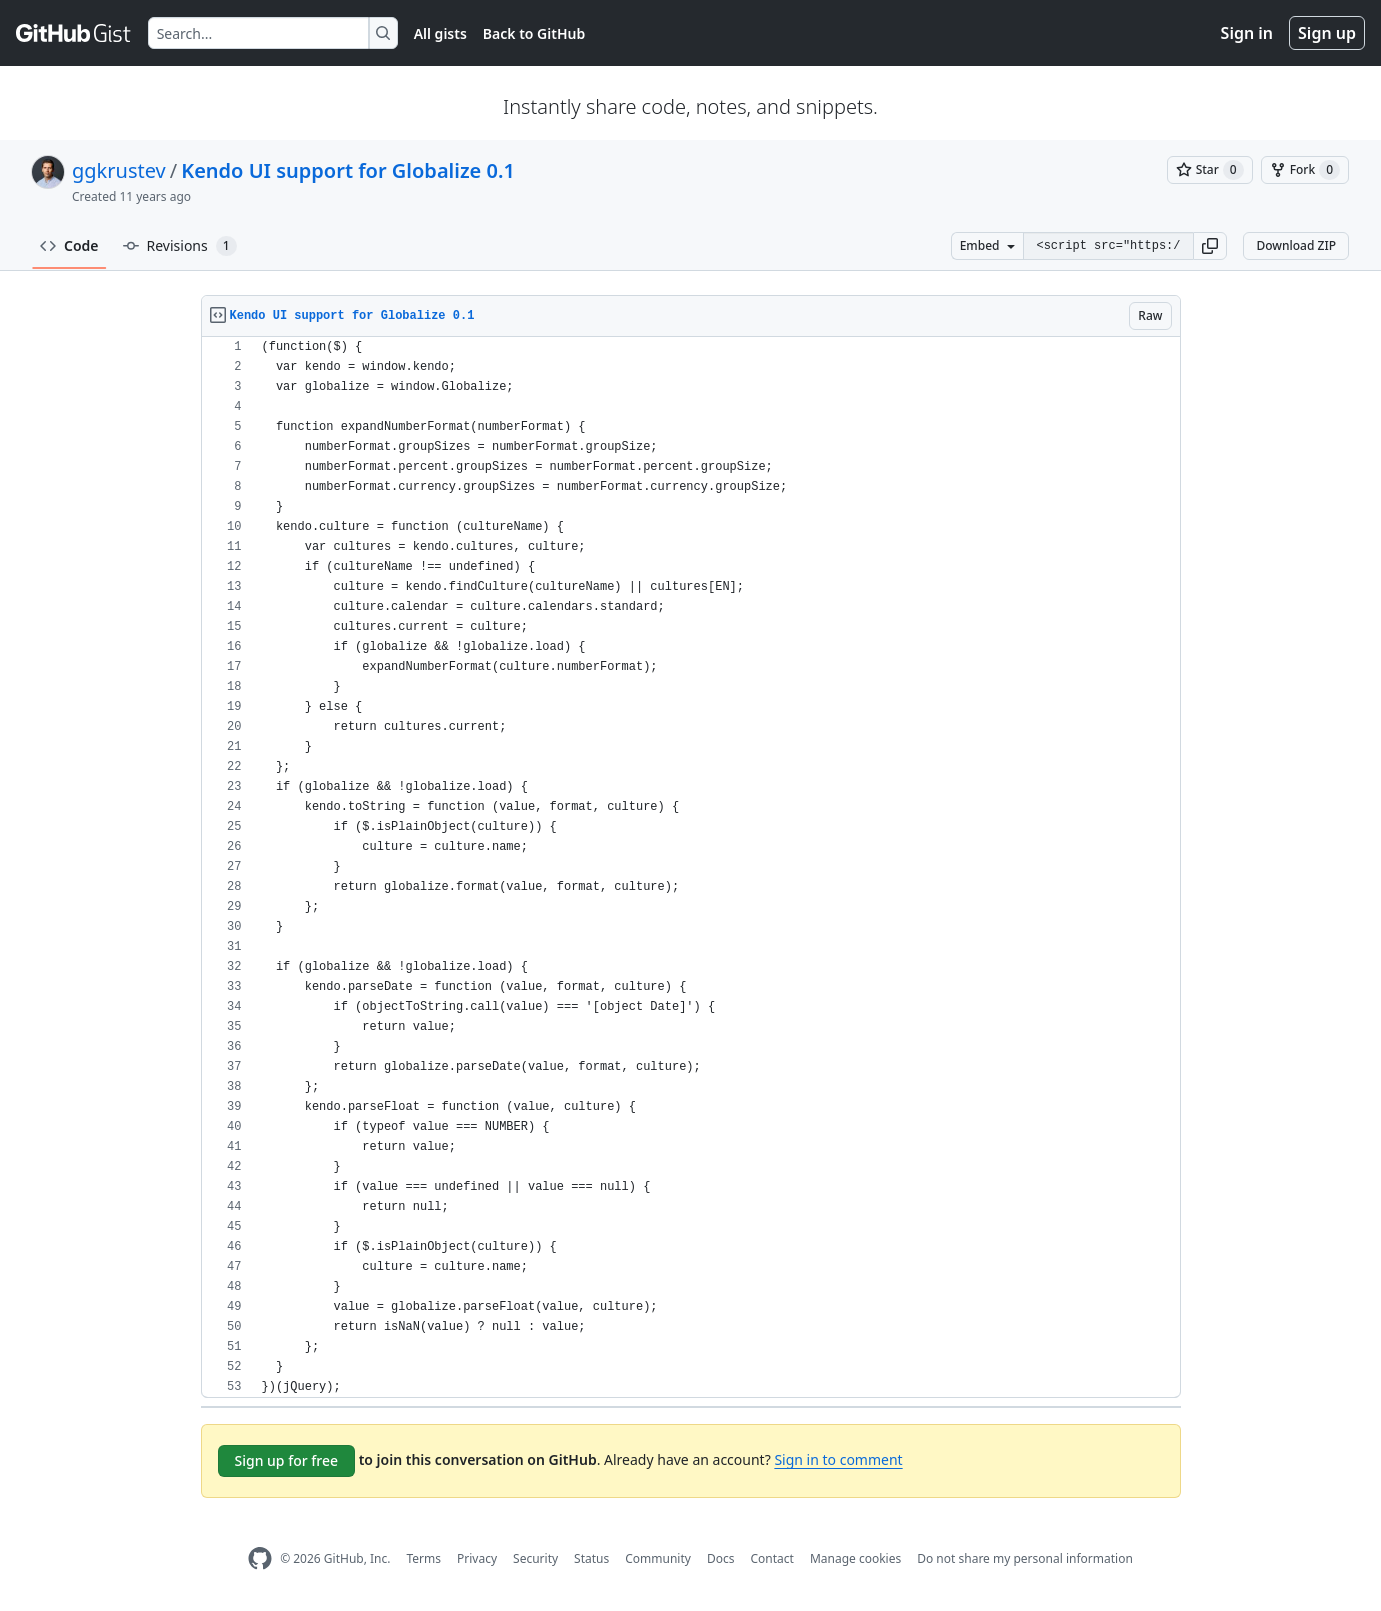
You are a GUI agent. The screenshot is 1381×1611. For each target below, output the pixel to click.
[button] (1210, 246)
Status (591, 1558)
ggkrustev (119, 170)
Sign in (1247, 33)
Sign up (1327, 33)
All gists (440, 33)
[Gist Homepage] (74, 33)
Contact (771, 1558)
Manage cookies (855, 1558)
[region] (691, 867)
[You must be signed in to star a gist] (1210, 170)
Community (658, 1558)
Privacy (477, 1558)
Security (535, 1558)
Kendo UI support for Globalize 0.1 (348, 170)
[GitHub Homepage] (260, 1558)
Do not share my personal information (1025, 1558)
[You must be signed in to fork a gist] (1305, 170)
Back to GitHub (534, 33)
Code (69, 245)
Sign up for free (287, 1460)
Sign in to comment (838, 1459)
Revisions (180, 246)
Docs (721, 1558)
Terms (423, 1558)
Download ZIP (1296, 245)
